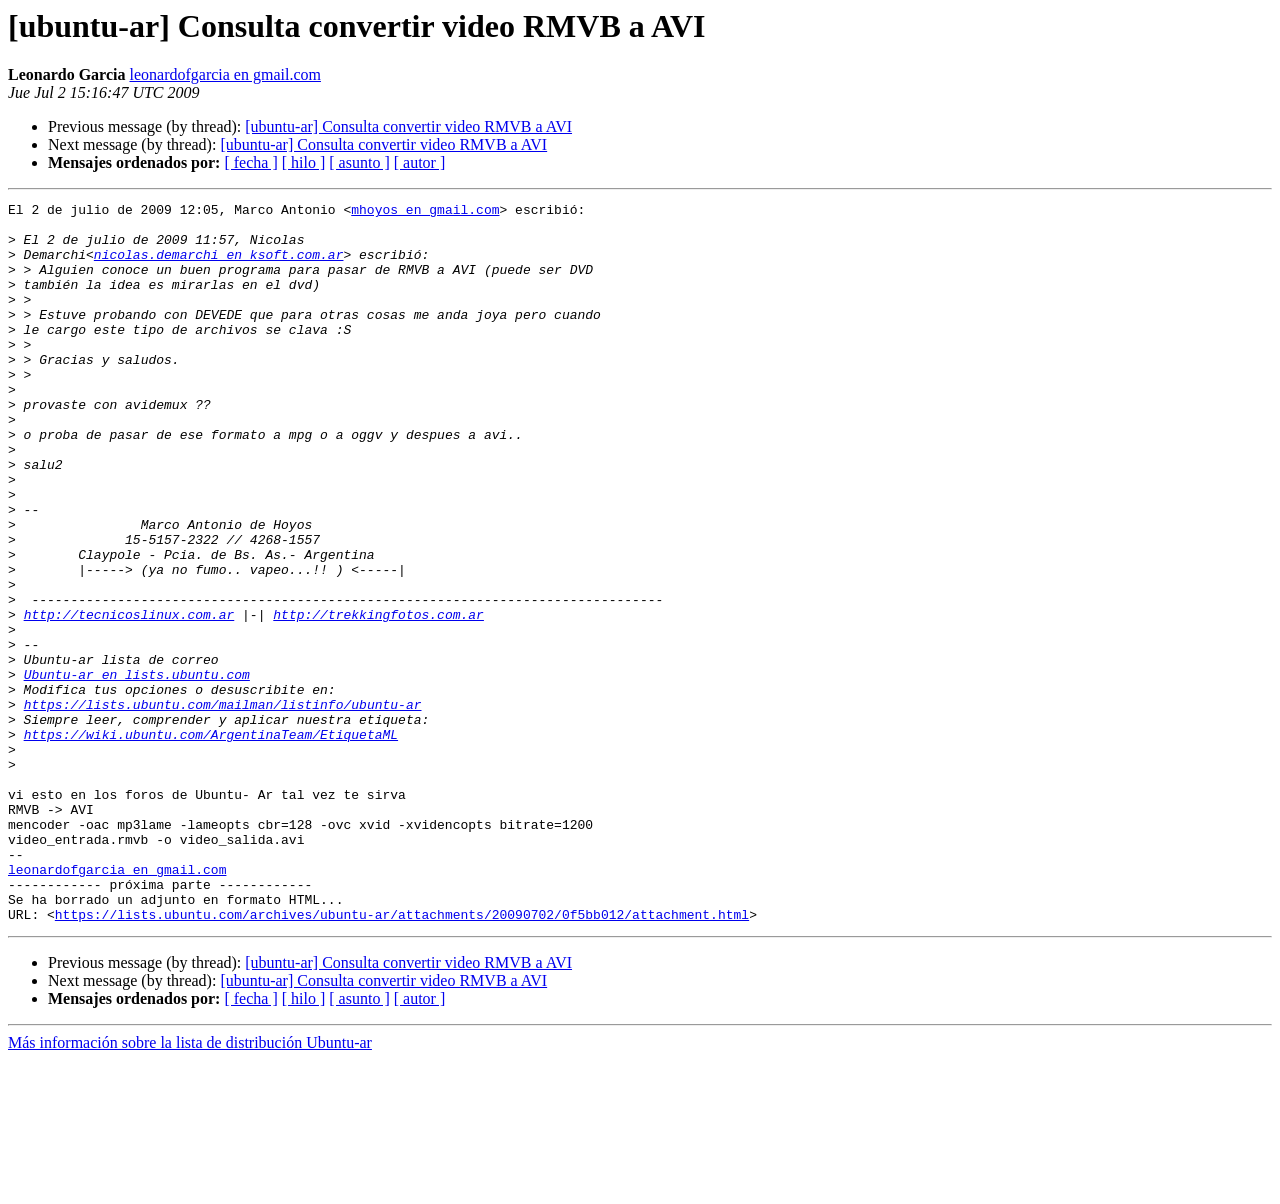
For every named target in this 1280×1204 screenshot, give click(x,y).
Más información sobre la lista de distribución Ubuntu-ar (190, 1186)
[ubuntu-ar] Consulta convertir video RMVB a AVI (408, 126)
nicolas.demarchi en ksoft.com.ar (219, 266)
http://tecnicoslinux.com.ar (129, 698)
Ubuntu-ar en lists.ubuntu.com (137, 770)
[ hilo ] (304, 162)
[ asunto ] (359, 162)
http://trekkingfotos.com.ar (378, 698)
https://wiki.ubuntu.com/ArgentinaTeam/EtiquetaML (211, 842)
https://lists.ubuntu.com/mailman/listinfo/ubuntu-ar (223, 806)
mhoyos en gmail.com (425, 212)
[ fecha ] (250, 162)
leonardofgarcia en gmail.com (224, 74)
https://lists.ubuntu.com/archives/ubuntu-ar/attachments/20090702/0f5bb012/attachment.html (402, 1058)
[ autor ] (420, 162)
